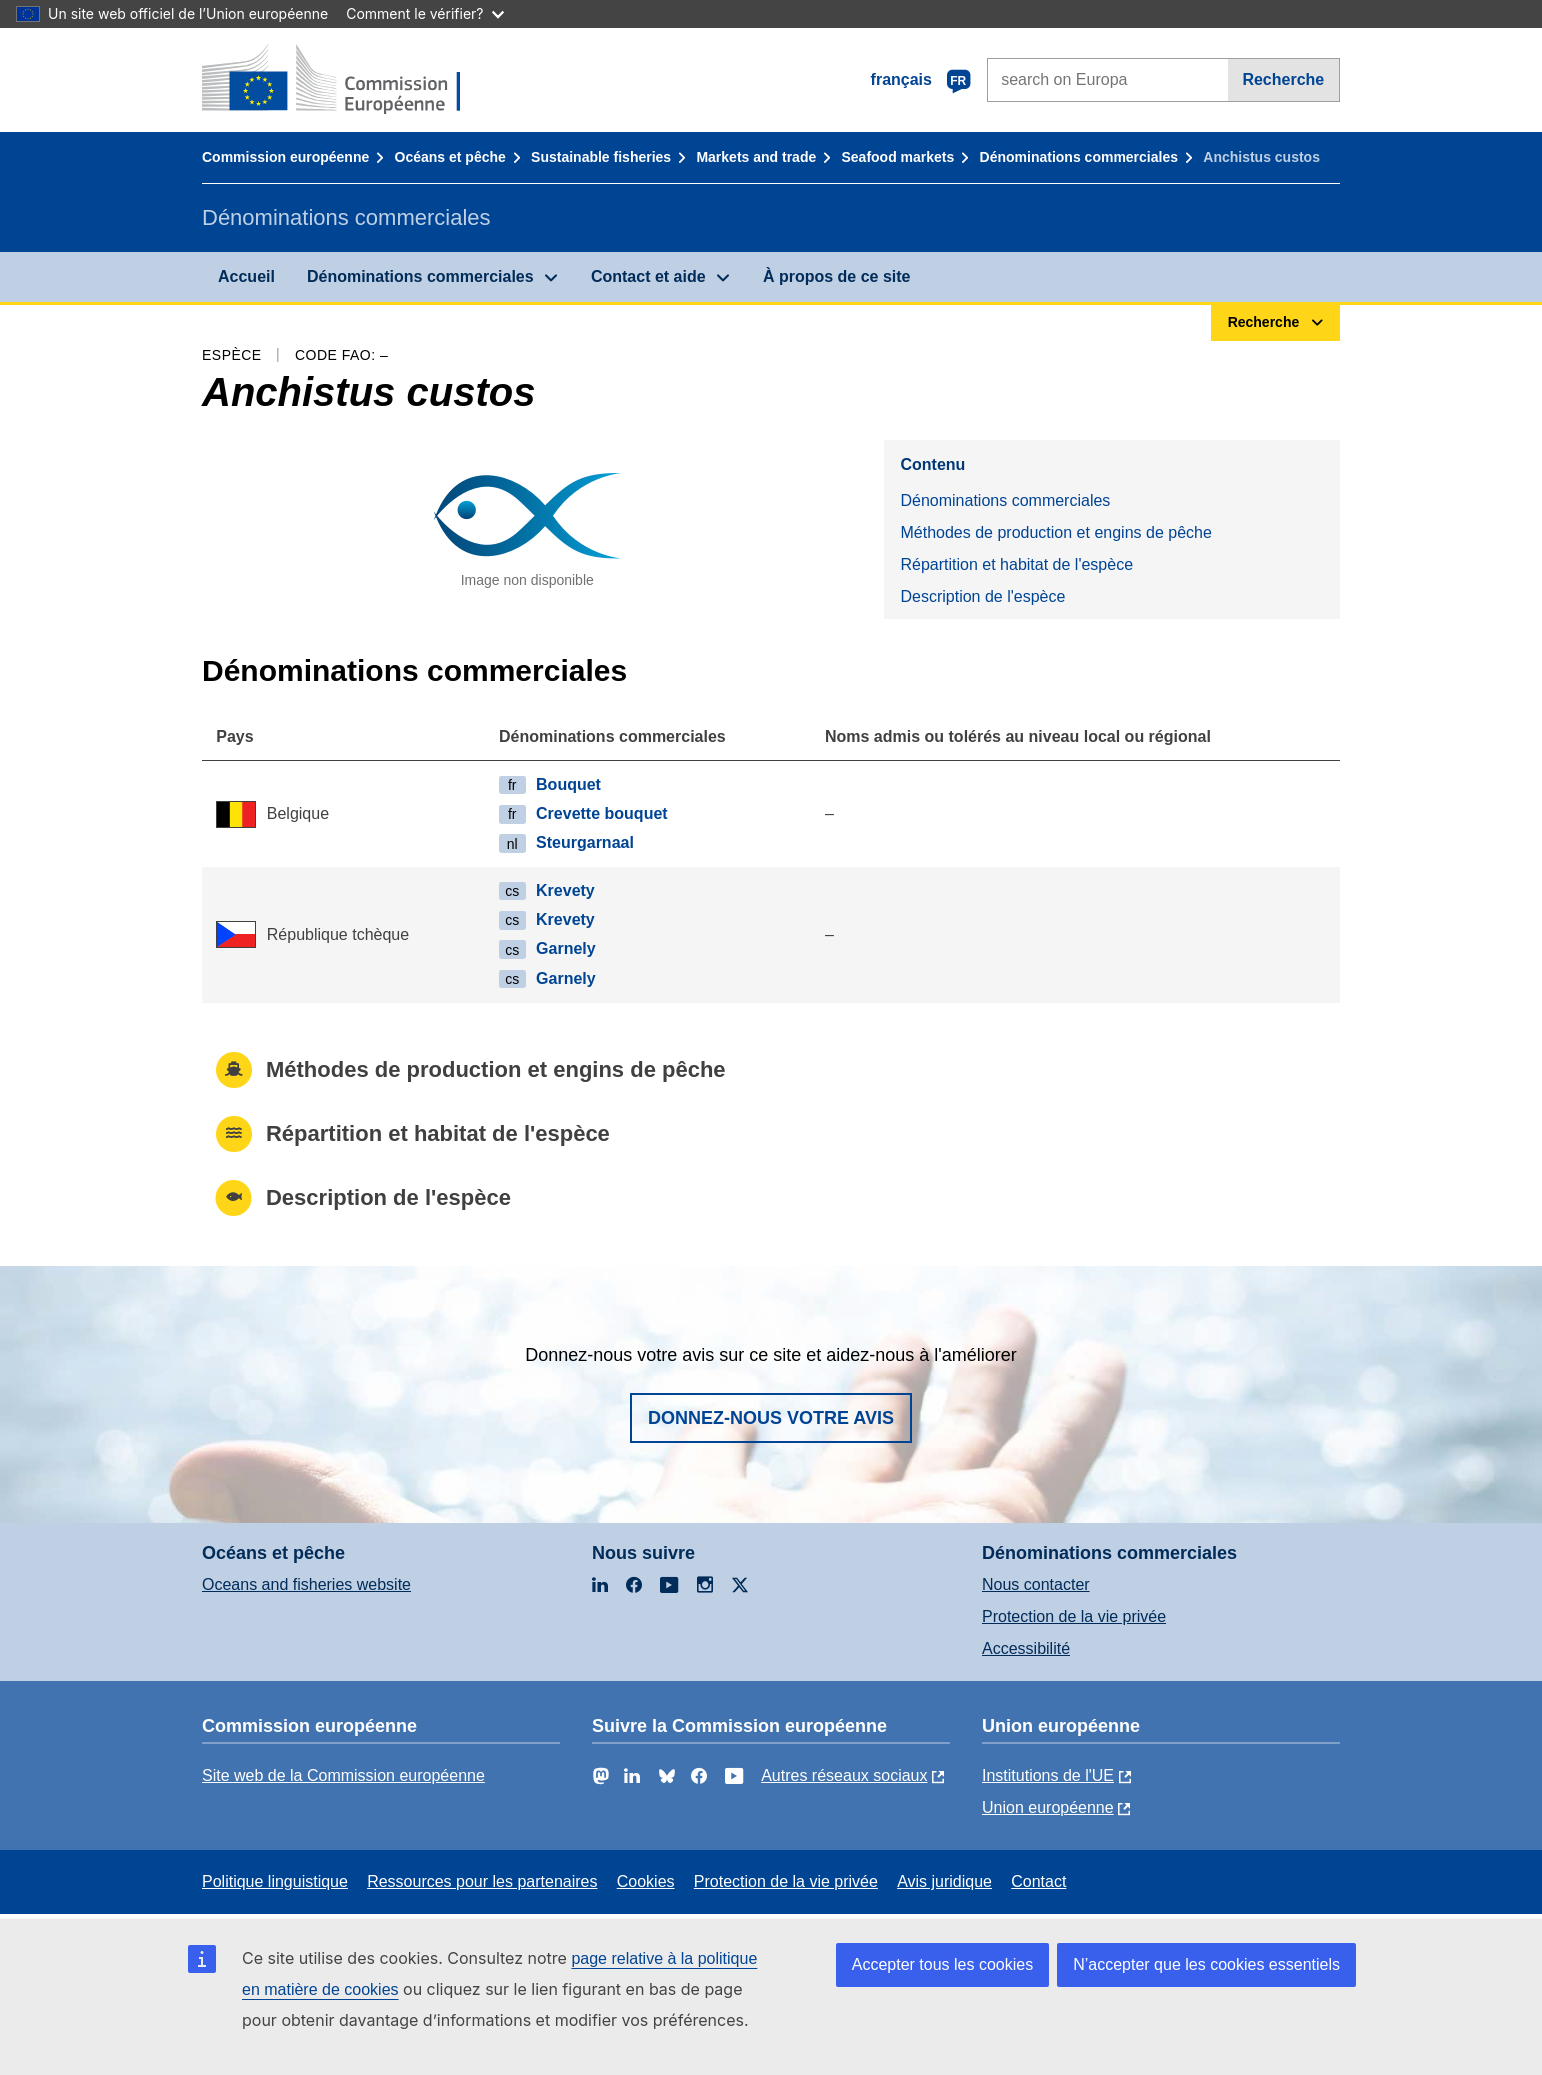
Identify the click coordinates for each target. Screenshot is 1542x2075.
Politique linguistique (275, 1881)
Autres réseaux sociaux (844, 1775)
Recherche (1283, 79)
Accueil (246, 276)
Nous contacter (1036, 1584)
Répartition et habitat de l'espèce (1016, 564)
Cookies (646, 1881)
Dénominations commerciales (1079, 157)
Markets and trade (756, 157)
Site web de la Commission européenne (343, 1775)
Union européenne (1048, 1807)
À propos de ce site (837, 276)
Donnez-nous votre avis (771, 1418)
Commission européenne (285, 157)
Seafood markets (898, 157)
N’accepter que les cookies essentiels (1206, 1964)
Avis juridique (944, 1881)
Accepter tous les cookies (942, 1964)
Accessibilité (1026, 1648)
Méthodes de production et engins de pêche (1055, 532)
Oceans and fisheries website (306, 1584)
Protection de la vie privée (1074, 1616)
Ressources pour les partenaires (482, 1881)
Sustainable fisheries (601, 157)
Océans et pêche (450, 157)
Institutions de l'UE (1048, 1775)
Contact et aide (648, 276)
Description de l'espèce (982, 596)
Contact (1038, 1881)
